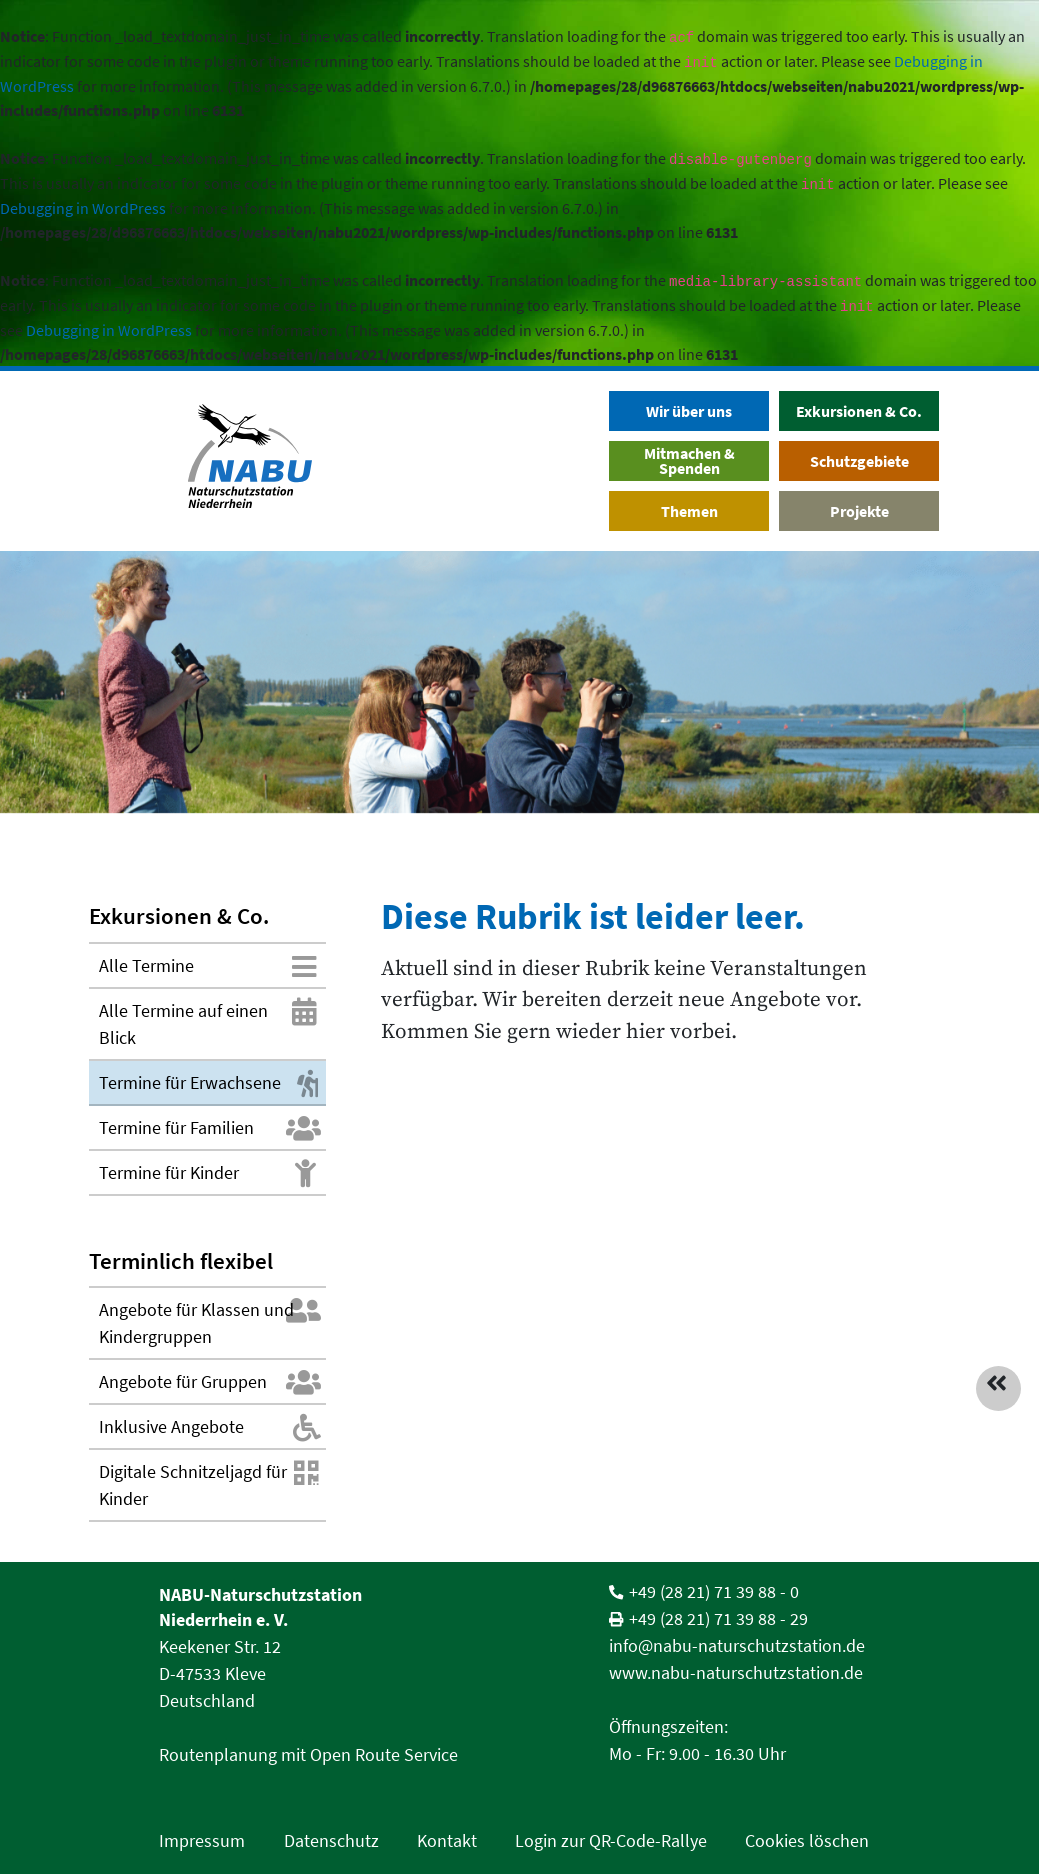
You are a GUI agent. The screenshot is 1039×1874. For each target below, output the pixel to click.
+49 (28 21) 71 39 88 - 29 (718, 1618)
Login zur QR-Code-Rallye (611, 1840)
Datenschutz (331, 1840)
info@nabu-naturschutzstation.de (737, 1645)
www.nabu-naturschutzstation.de (736, 1672)
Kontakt (447, 1840)
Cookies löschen (807, 1840)
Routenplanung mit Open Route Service (308, 1754)
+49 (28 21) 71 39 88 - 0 (714, 1591)
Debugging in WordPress (83, 208)
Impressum (202, 1840)
